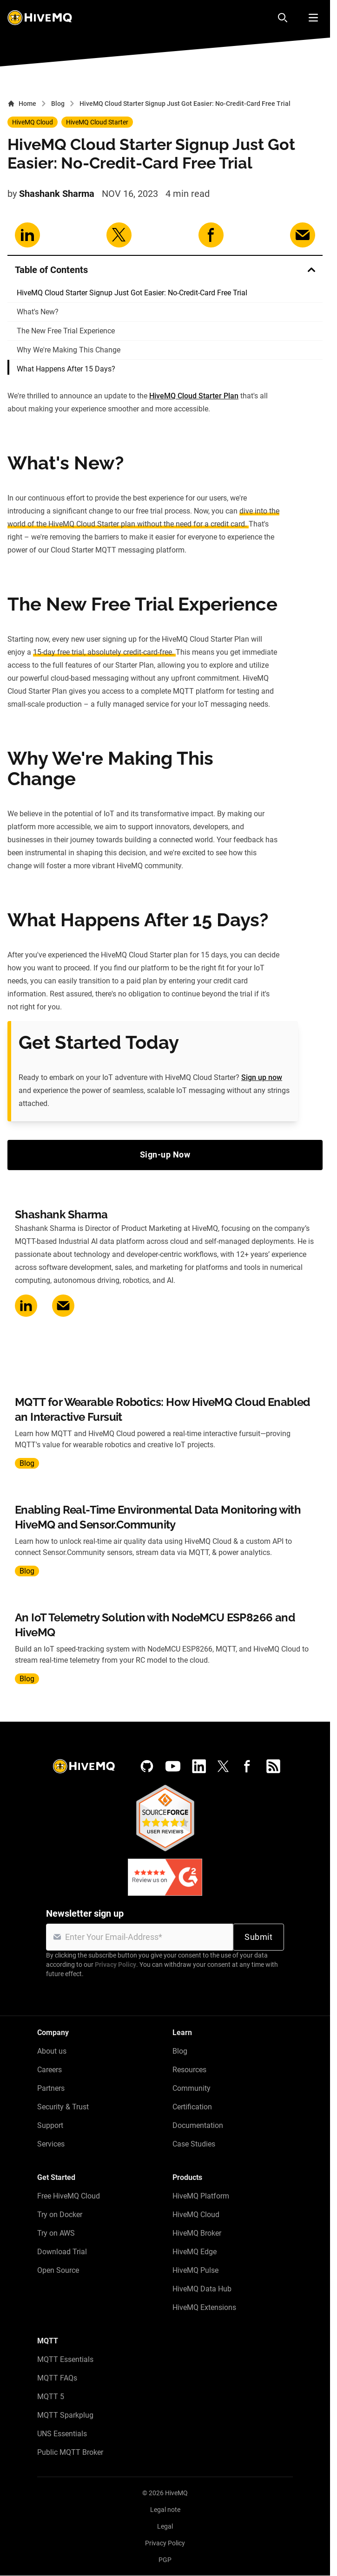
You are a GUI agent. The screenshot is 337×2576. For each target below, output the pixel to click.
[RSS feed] (273, 1766)
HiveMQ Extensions (204, 2307)
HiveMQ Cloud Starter (97, 122)
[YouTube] (172, 1766)
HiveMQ (176, 2493)
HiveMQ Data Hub (201, 2288)
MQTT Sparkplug (65, 2415)
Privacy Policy (115, 1964)
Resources (189, 2069)
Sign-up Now (165, 1154)
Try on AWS (56, 2233)
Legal (165, 2526)
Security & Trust (63, 2106)
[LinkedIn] (199, 1766)
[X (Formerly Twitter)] (223, 1766)
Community (191, 2088)
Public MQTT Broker (70, 2452)
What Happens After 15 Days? (66, 368)
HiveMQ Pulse (195, 2270)
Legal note (165, 2509)
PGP (165, 2559)
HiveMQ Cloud (32, 122)
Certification (192, 2106)
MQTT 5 (50, 2396)
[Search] (282, 17)
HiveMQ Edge (194, 2251)
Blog (58, 103)
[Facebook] (247, 1766)
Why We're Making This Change (68, 349)
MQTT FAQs (57, 2378)
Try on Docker (59, 2214)
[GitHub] (146, 1766)
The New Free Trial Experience (66, 330)
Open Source (58, 2270)
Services (51, 2144)
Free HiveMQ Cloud (68, 2196)
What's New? (38, 311)
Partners (51, 2088)
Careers (49, 2069)
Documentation (197, 2125)
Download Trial (62, 2251)
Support (50, 2125)
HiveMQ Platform (200, 2196)
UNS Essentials (62, 2433)
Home (21, 103)
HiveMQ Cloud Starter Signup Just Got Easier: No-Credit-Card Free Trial (132, 292)
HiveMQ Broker (196, 2233)
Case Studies (193, 2144)
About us (51, 2051)
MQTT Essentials (65, 2359)
